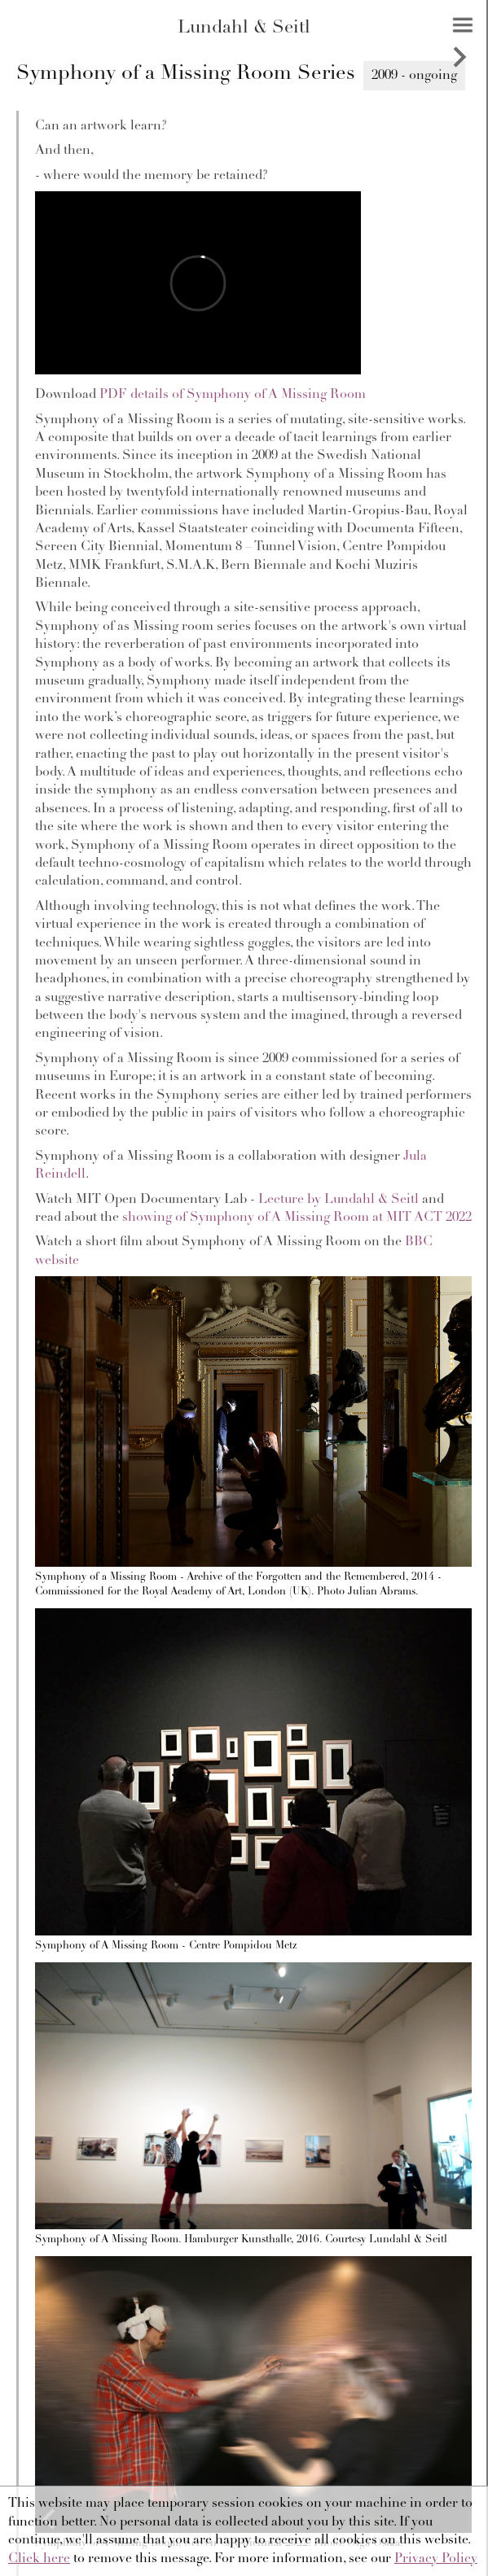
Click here (39, 2558)
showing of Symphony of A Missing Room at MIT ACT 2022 (297, 1217)
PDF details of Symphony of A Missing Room (232, 394)
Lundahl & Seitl (244, 28)
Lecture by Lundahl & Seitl (338, 1199)
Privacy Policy (435, 2558)
